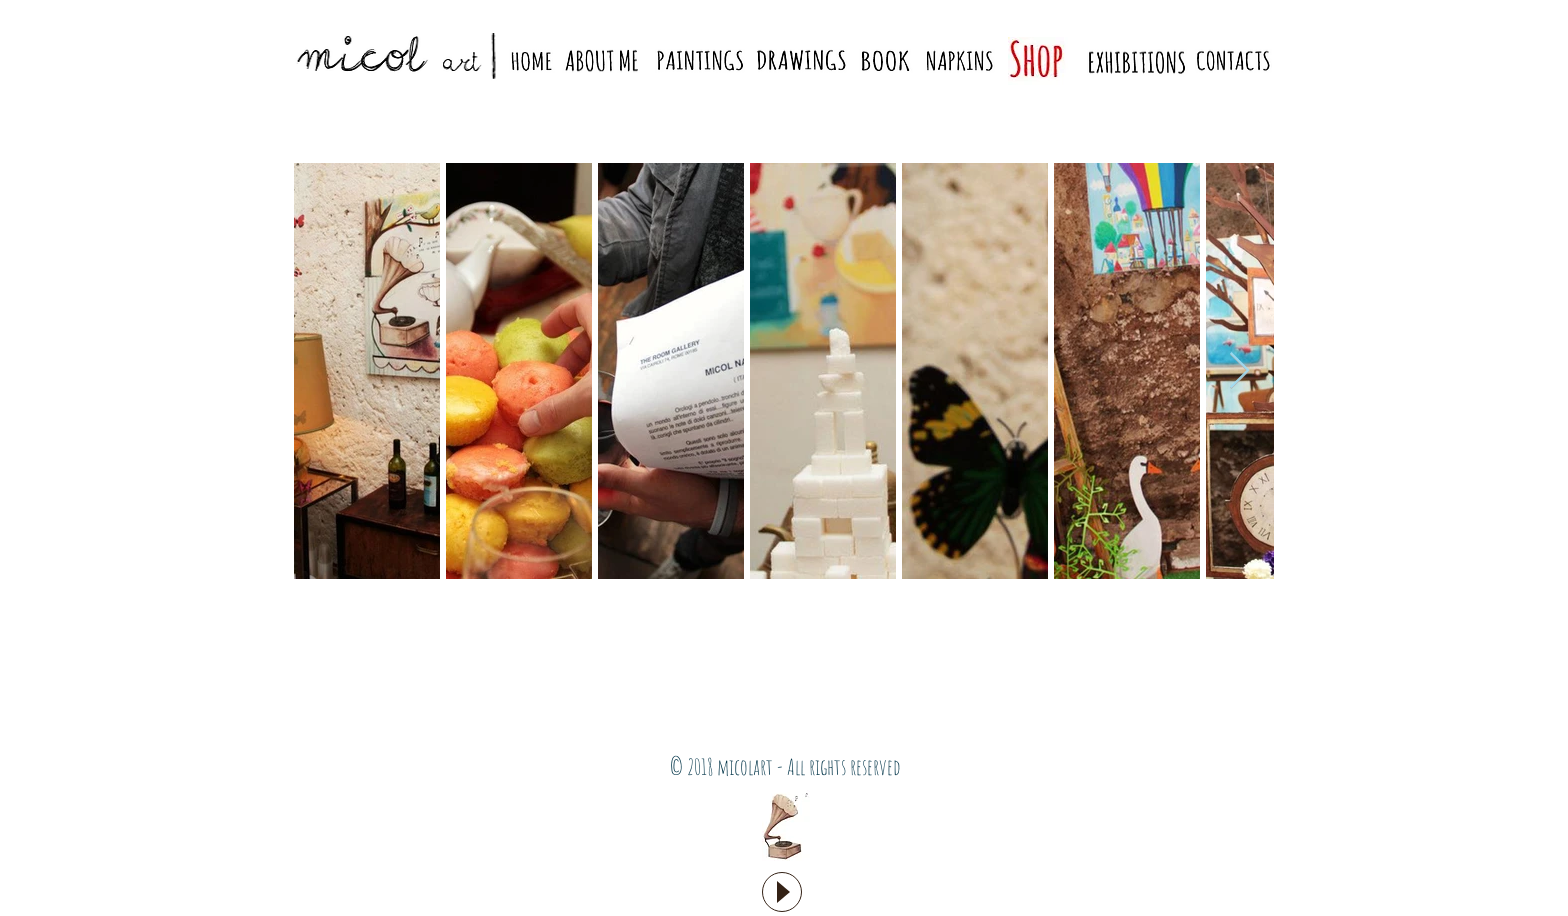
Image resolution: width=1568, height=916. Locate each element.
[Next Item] (1239, 371)
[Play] (782, 892)
